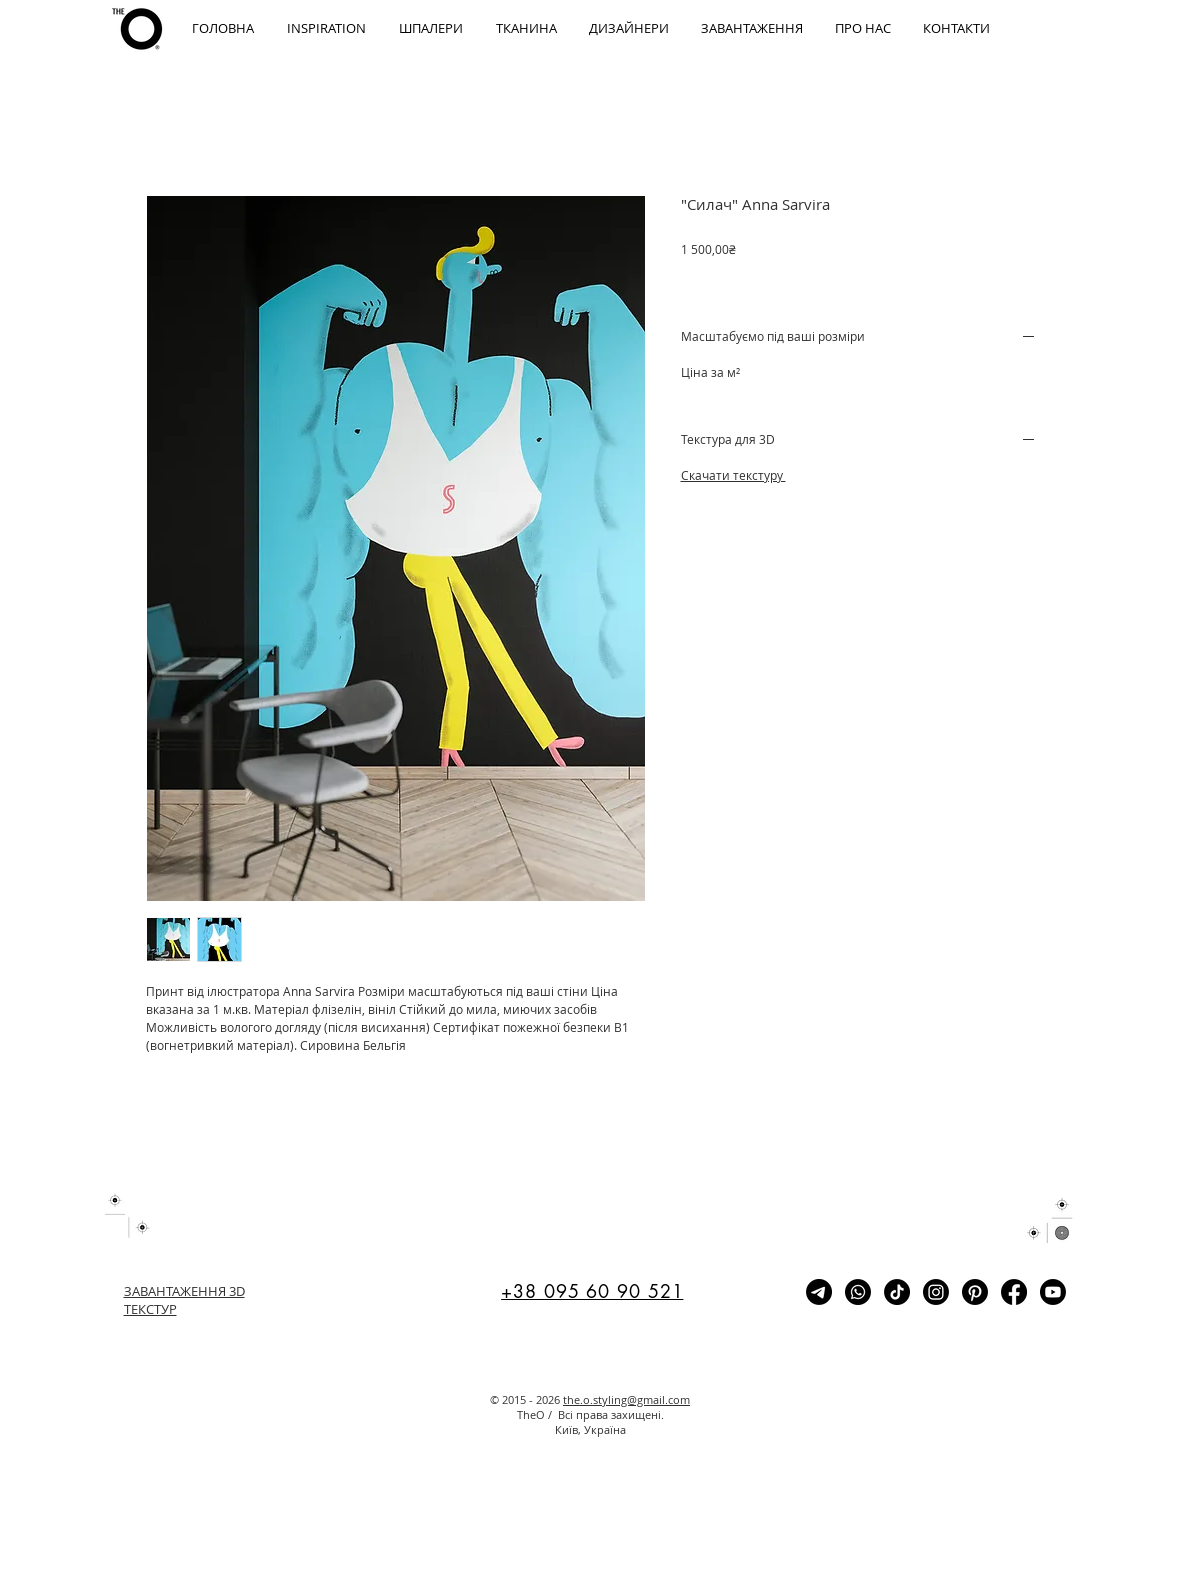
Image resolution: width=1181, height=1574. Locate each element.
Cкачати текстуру (733, 475)
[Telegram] (819, 1292)
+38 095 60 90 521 (592, 1291)
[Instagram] (936, 1292)
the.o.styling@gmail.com (626, 1399)
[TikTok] (897, 1292)
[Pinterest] (975, 1292)
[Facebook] (1014, 1292)
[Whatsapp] (858, 1292)
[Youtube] (1053, 1292)
